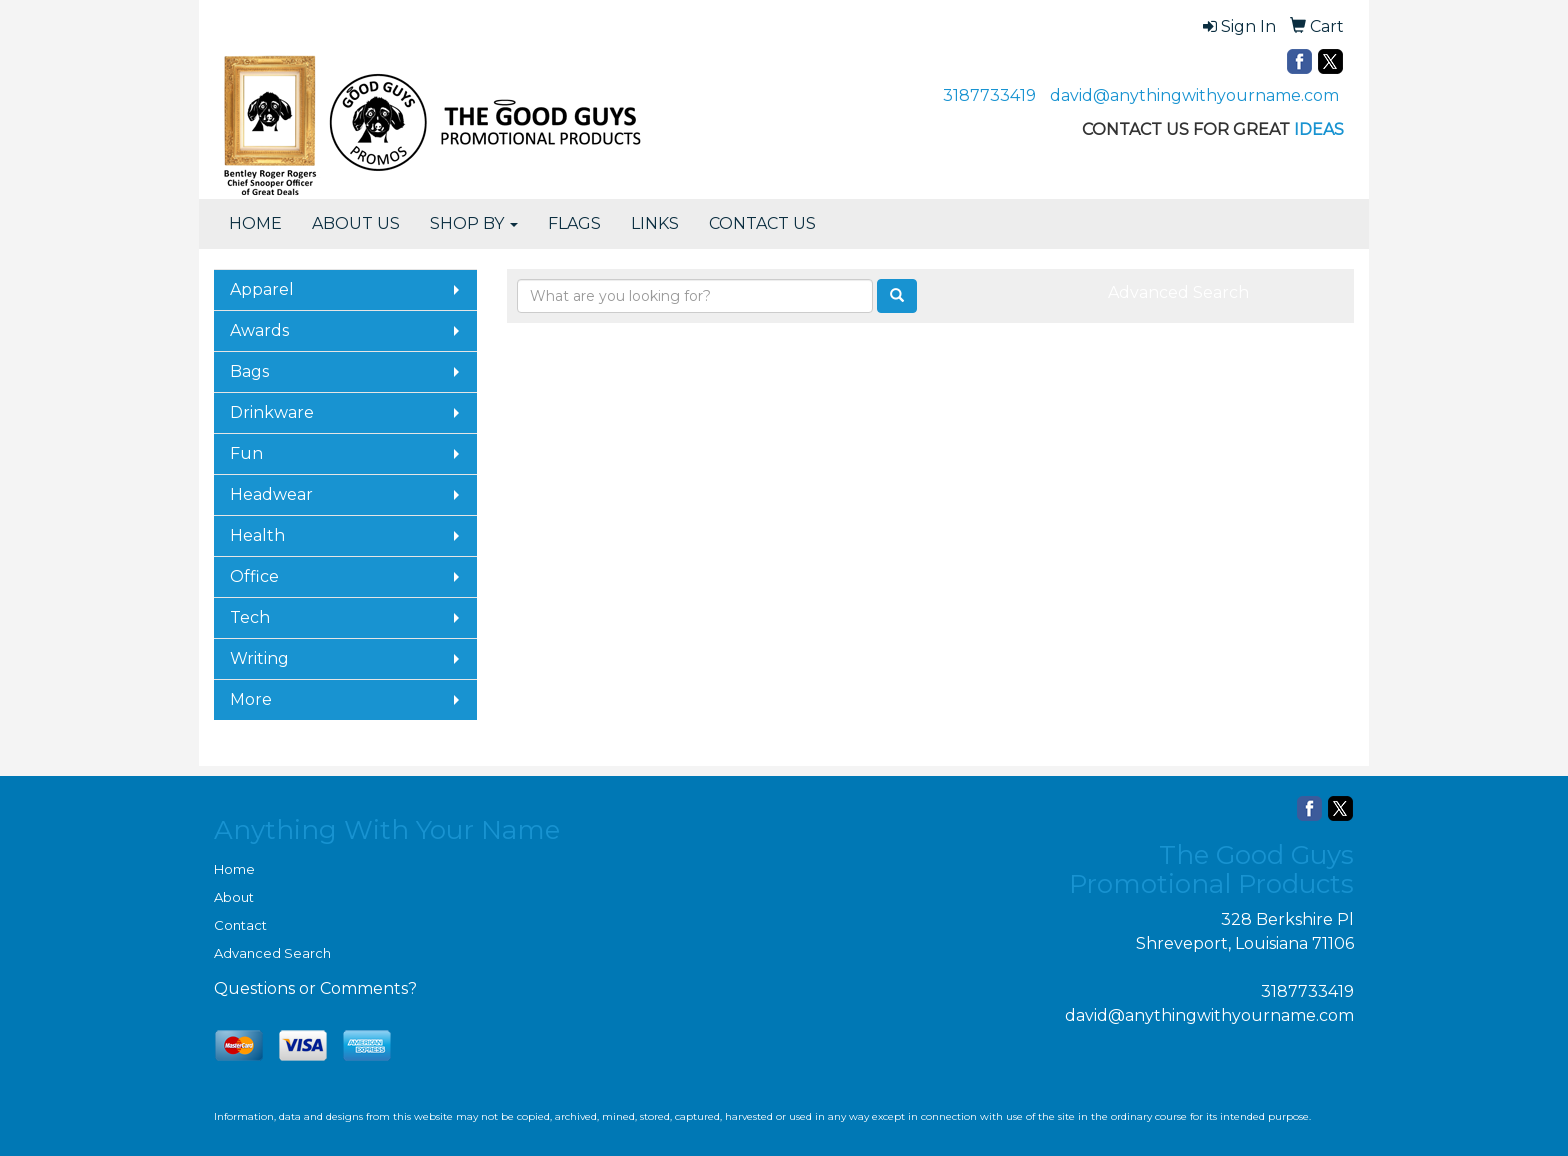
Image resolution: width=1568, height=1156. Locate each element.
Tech (250, 617)
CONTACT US (762, 223)
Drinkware (272, 412)
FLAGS (574, 223)
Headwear (271, 494)
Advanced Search (1178, 292)
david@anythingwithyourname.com (1194, 95)
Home (234, 869)
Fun (246, 453)
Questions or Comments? (315, 988)
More (251, 699)
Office (254, 576)
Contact (240, 925)
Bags (249, 371)
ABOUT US (356, 223)
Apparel (262, 289)
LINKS (655, 223)
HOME (255, 223)
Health (257, 535)
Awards (259, 330)
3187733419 (989, 95)
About (234, 897)
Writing (259, 658)
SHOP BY (474, 223)
